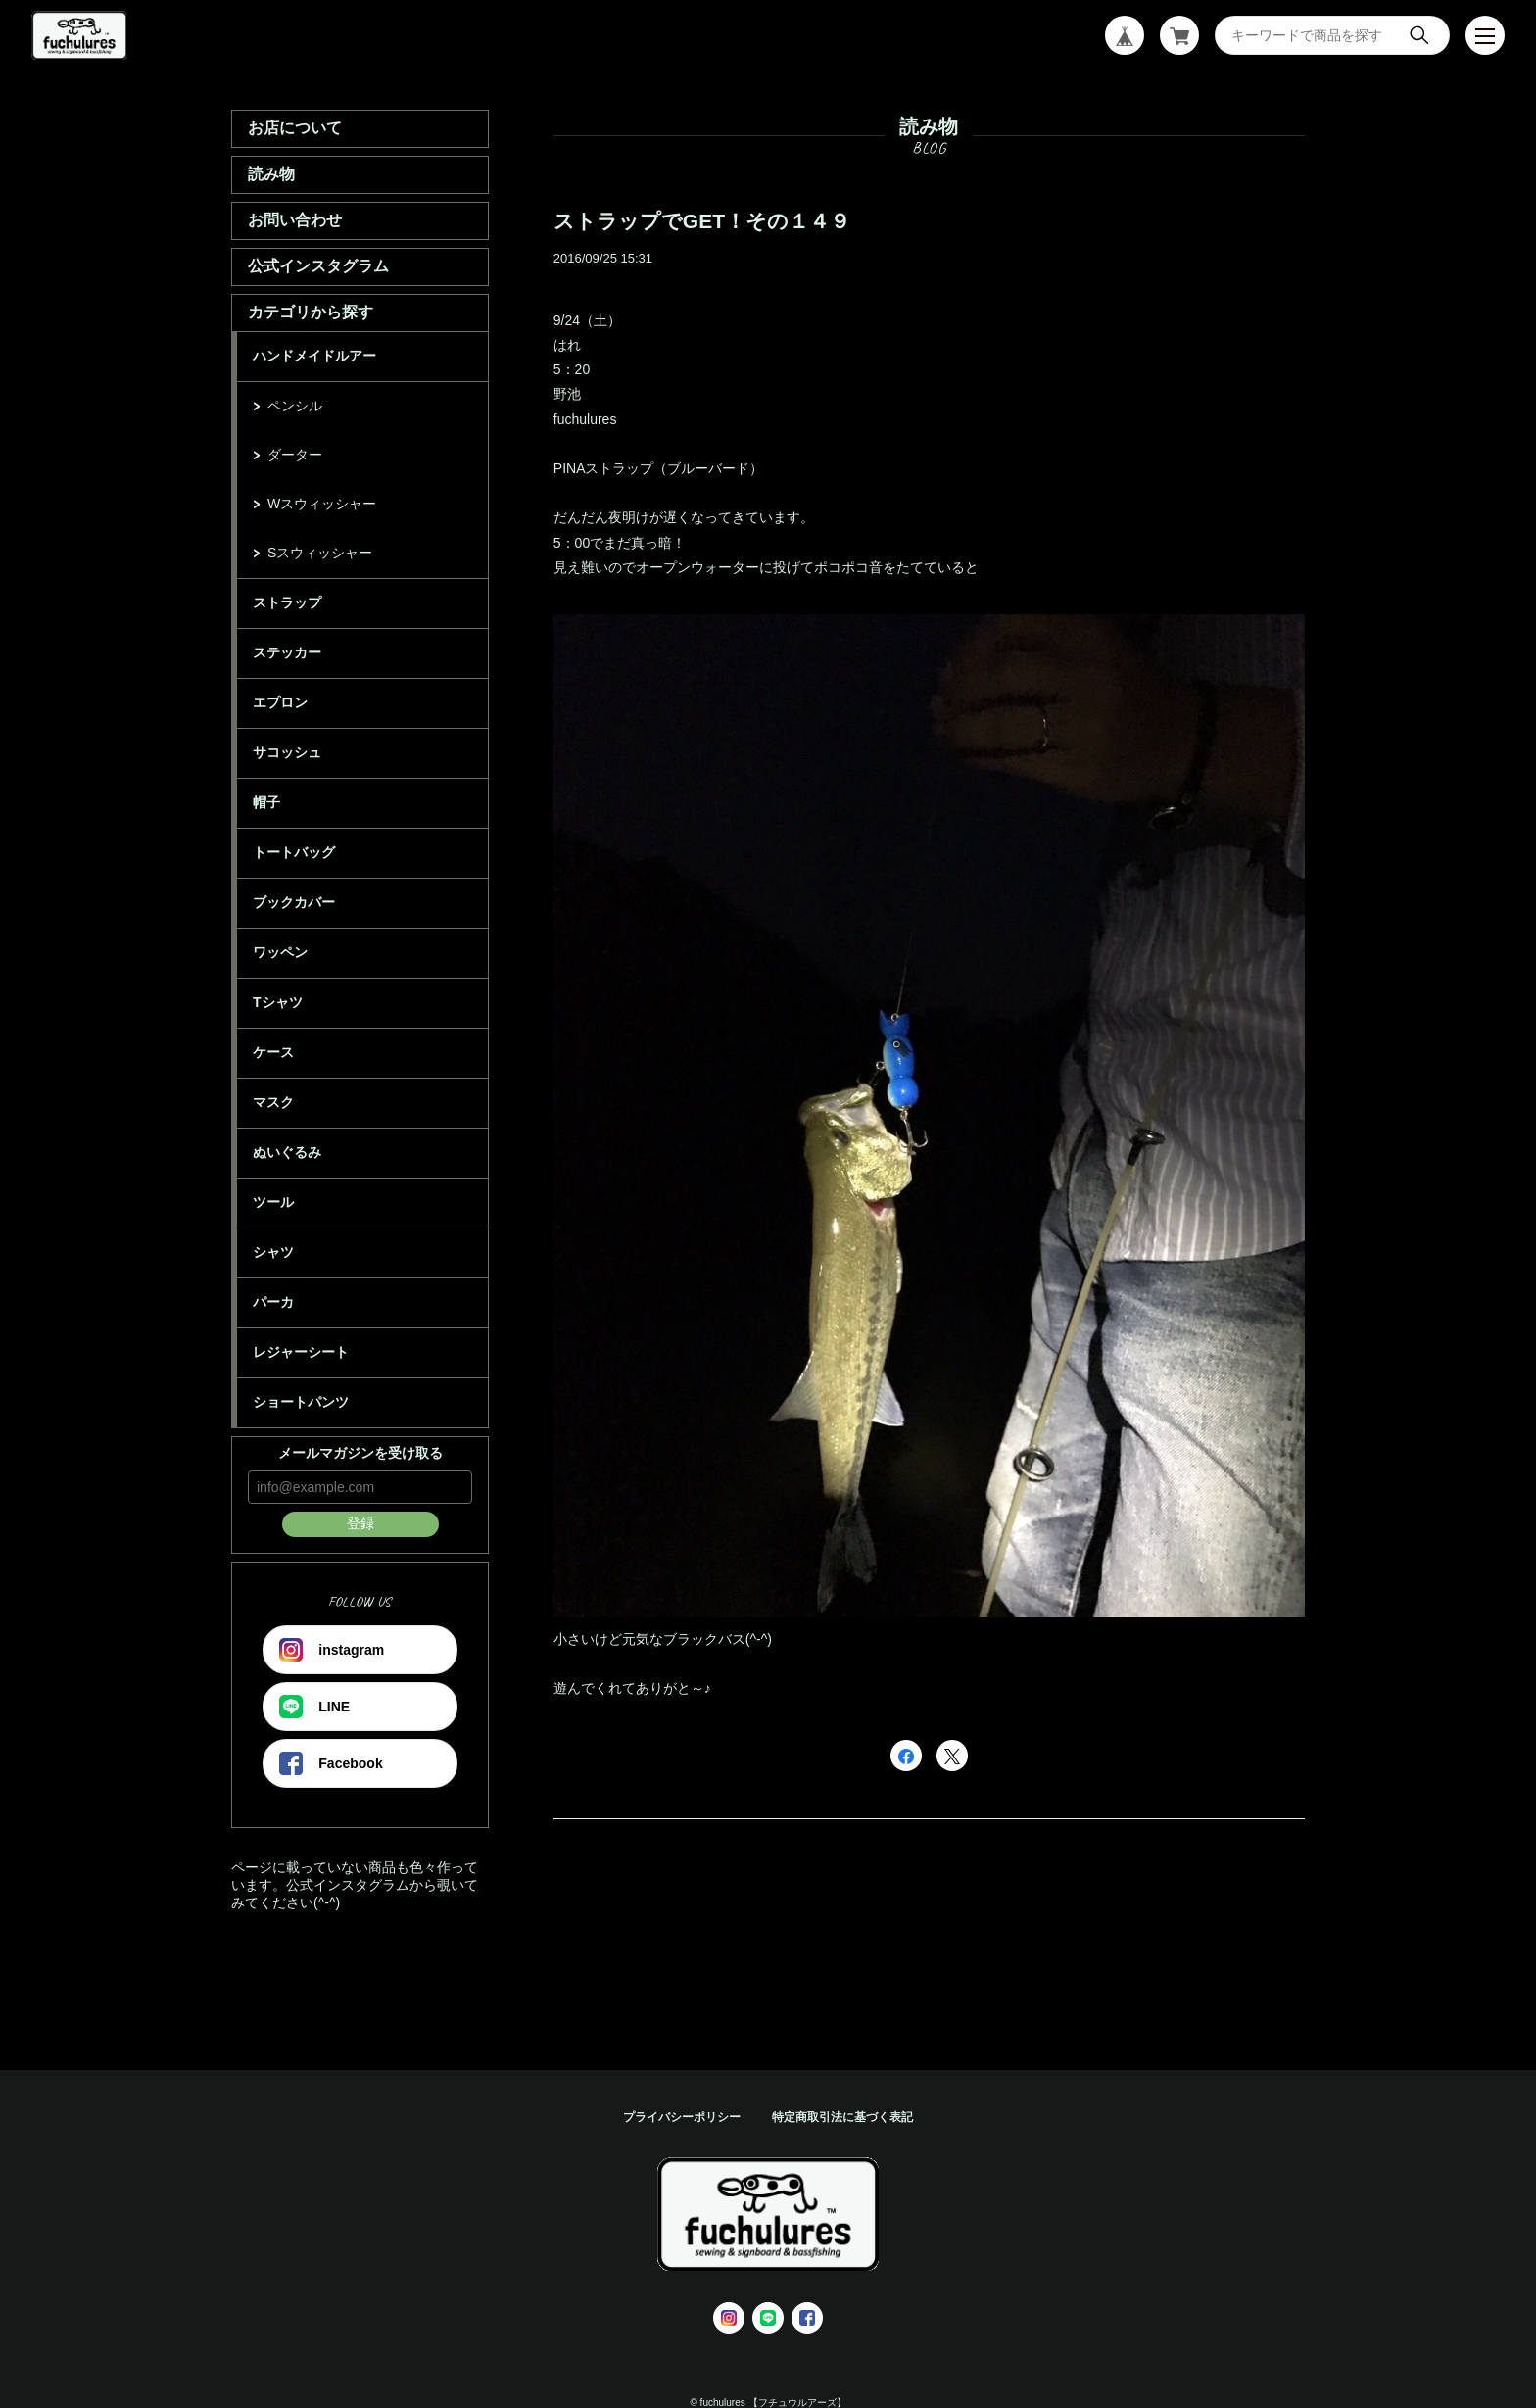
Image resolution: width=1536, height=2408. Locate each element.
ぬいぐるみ (287, 1152)
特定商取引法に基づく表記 (842, 2117)
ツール (273, 1202)
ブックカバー (294, 902)
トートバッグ (294, 852)
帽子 (266, 802)
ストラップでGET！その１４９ (701, 221)
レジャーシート (301, 1352)
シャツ (273, 1252)
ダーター (294, 454)
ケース (273, 1052)
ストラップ (287, 602)
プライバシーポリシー (682, 2117)
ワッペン (280, 952)
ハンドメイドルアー (314, 355)
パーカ (273, 1302)
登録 (360, 1523)
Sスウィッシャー (319, 552)
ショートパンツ (301, 1402)
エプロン (280, 702)
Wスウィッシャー (321, 503)
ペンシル (294, 405)
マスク (273, 1102)
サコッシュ (287, 752)
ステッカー (287, 652)
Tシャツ (278, 1002)
